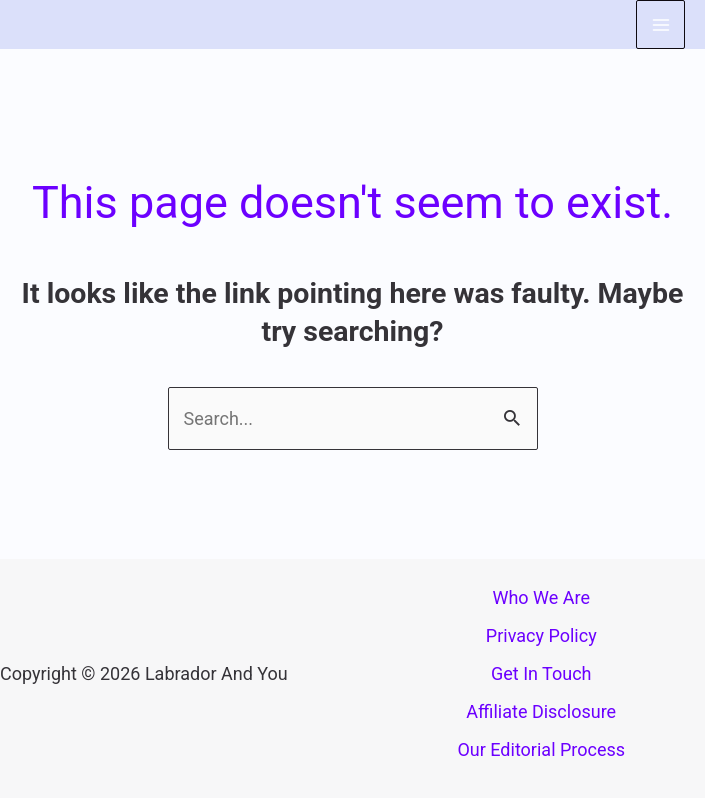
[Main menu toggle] (660, 24)
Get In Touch (541, 673)
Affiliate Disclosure (541, 711)
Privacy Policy (541, 635)
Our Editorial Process (541, 749)
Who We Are (541, 597)
